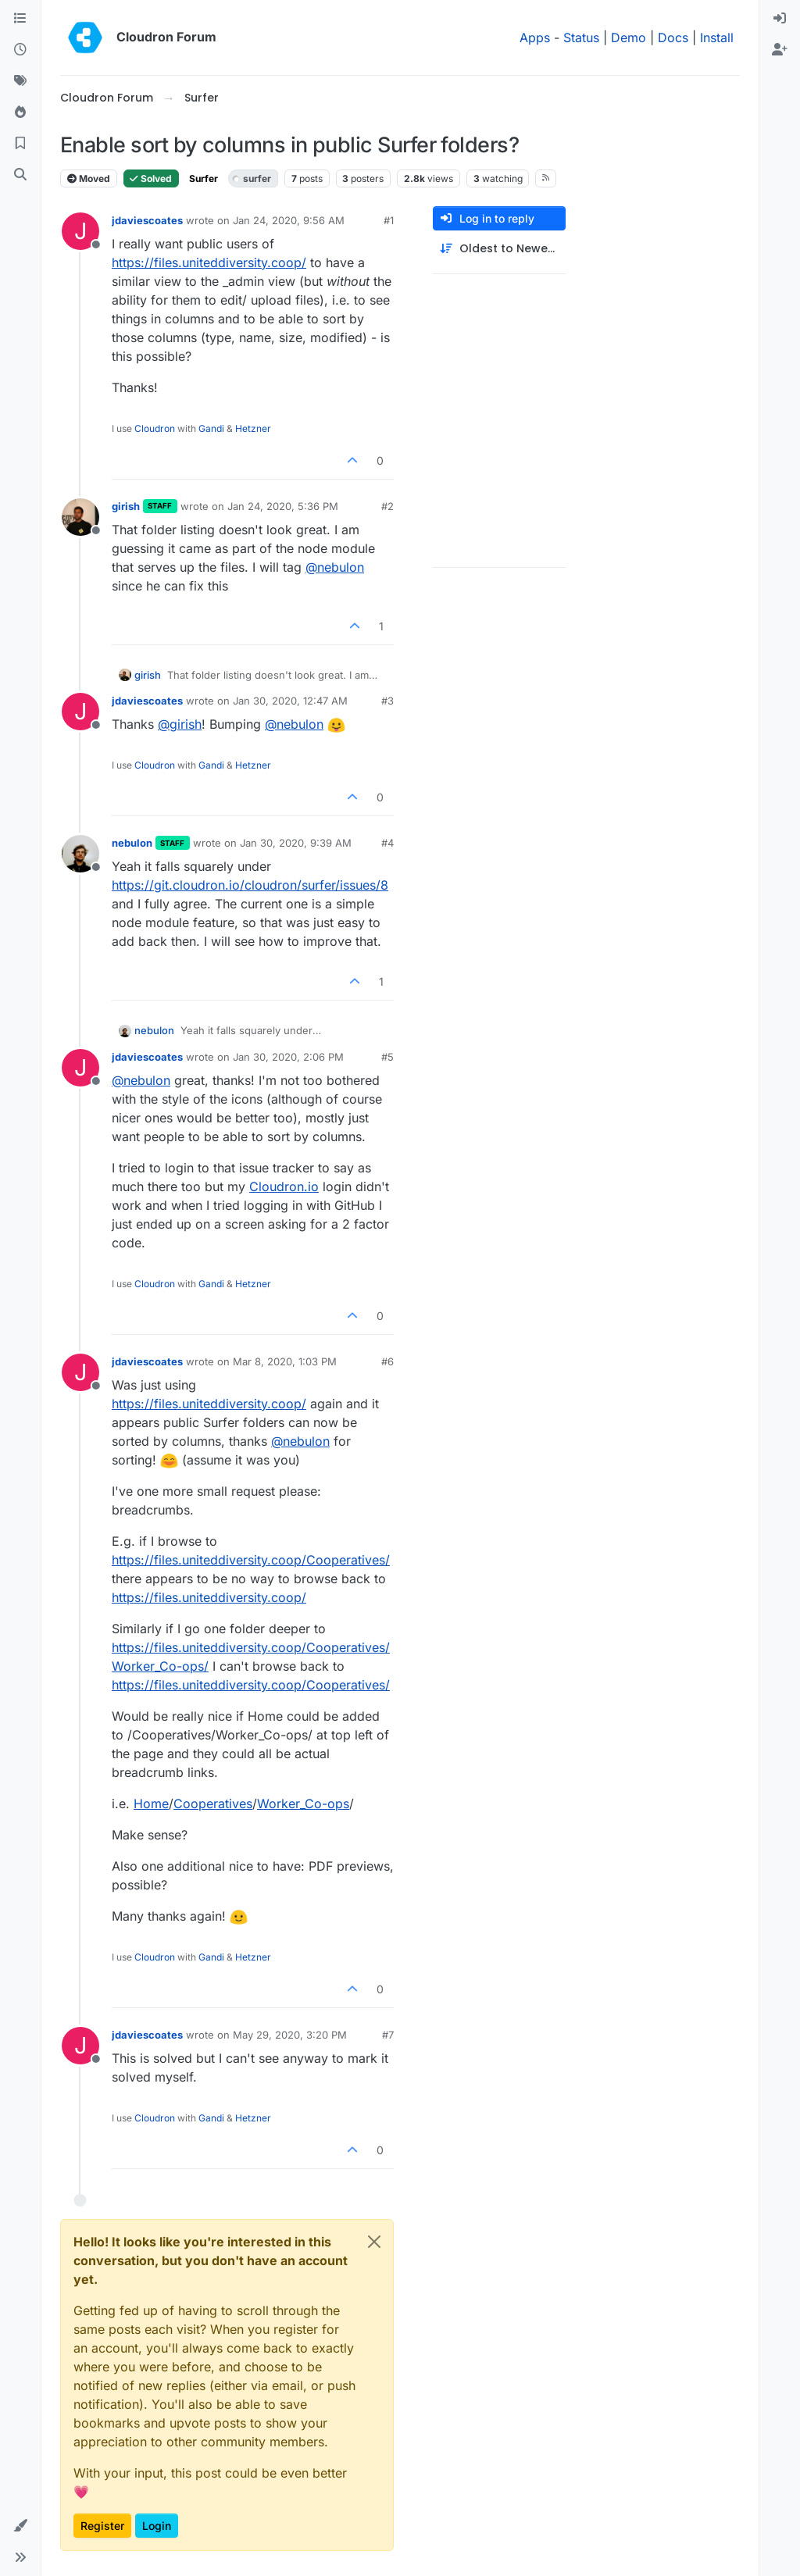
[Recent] (20, 49)
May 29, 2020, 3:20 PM (290, 2034)
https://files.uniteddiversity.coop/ (209, 262)
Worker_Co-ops (303, 1803)
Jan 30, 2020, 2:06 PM (288, 1057)
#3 (387, 700)
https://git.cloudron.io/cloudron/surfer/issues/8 (250, 885)
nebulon (132, 843)
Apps (535, 37)
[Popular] (20, 112)
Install (717, 37)
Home (151, 1803)
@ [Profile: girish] (180, 724)
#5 (387, 1057)
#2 (387, 506)
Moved (88, 178)
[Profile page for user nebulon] (80, 853)
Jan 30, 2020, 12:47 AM (290, 700)
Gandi (211, 428)
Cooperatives (212, 1803)
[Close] (374, 2242)
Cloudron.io (284, 1186)
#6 (387, 1361)
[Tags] (20, 81)
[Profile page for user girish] (80, 517)
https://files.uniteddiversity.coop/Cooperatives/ (251, 1560)
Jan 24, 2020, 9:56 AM (289, 220)
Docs (673, 37)
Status (581, 37)
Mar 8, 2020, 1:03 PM (285, 1361)
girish (126, 506)
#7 (388, 2034)
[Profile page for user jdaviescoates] (80, 231)
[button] (20, 2526)
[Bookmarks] (20, 143)
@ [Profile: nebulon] (334, 567)
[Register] (780, 49)
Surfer (203, 178)
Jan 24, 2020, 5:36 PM (282, 506)
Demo (628, 37)
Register (102, 2525)
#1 (389, 220)
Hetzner (253, 428)
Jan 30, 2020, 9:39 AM (296, 843)
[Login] (780, 18)
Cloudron (154, 428)
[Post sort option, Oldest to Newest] (499, 249)
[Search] (20, 174)
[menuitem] (780, 18)
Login (156, 2525)
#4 (387, 843)
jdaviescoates (147, 220)
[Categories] (20, 18)
